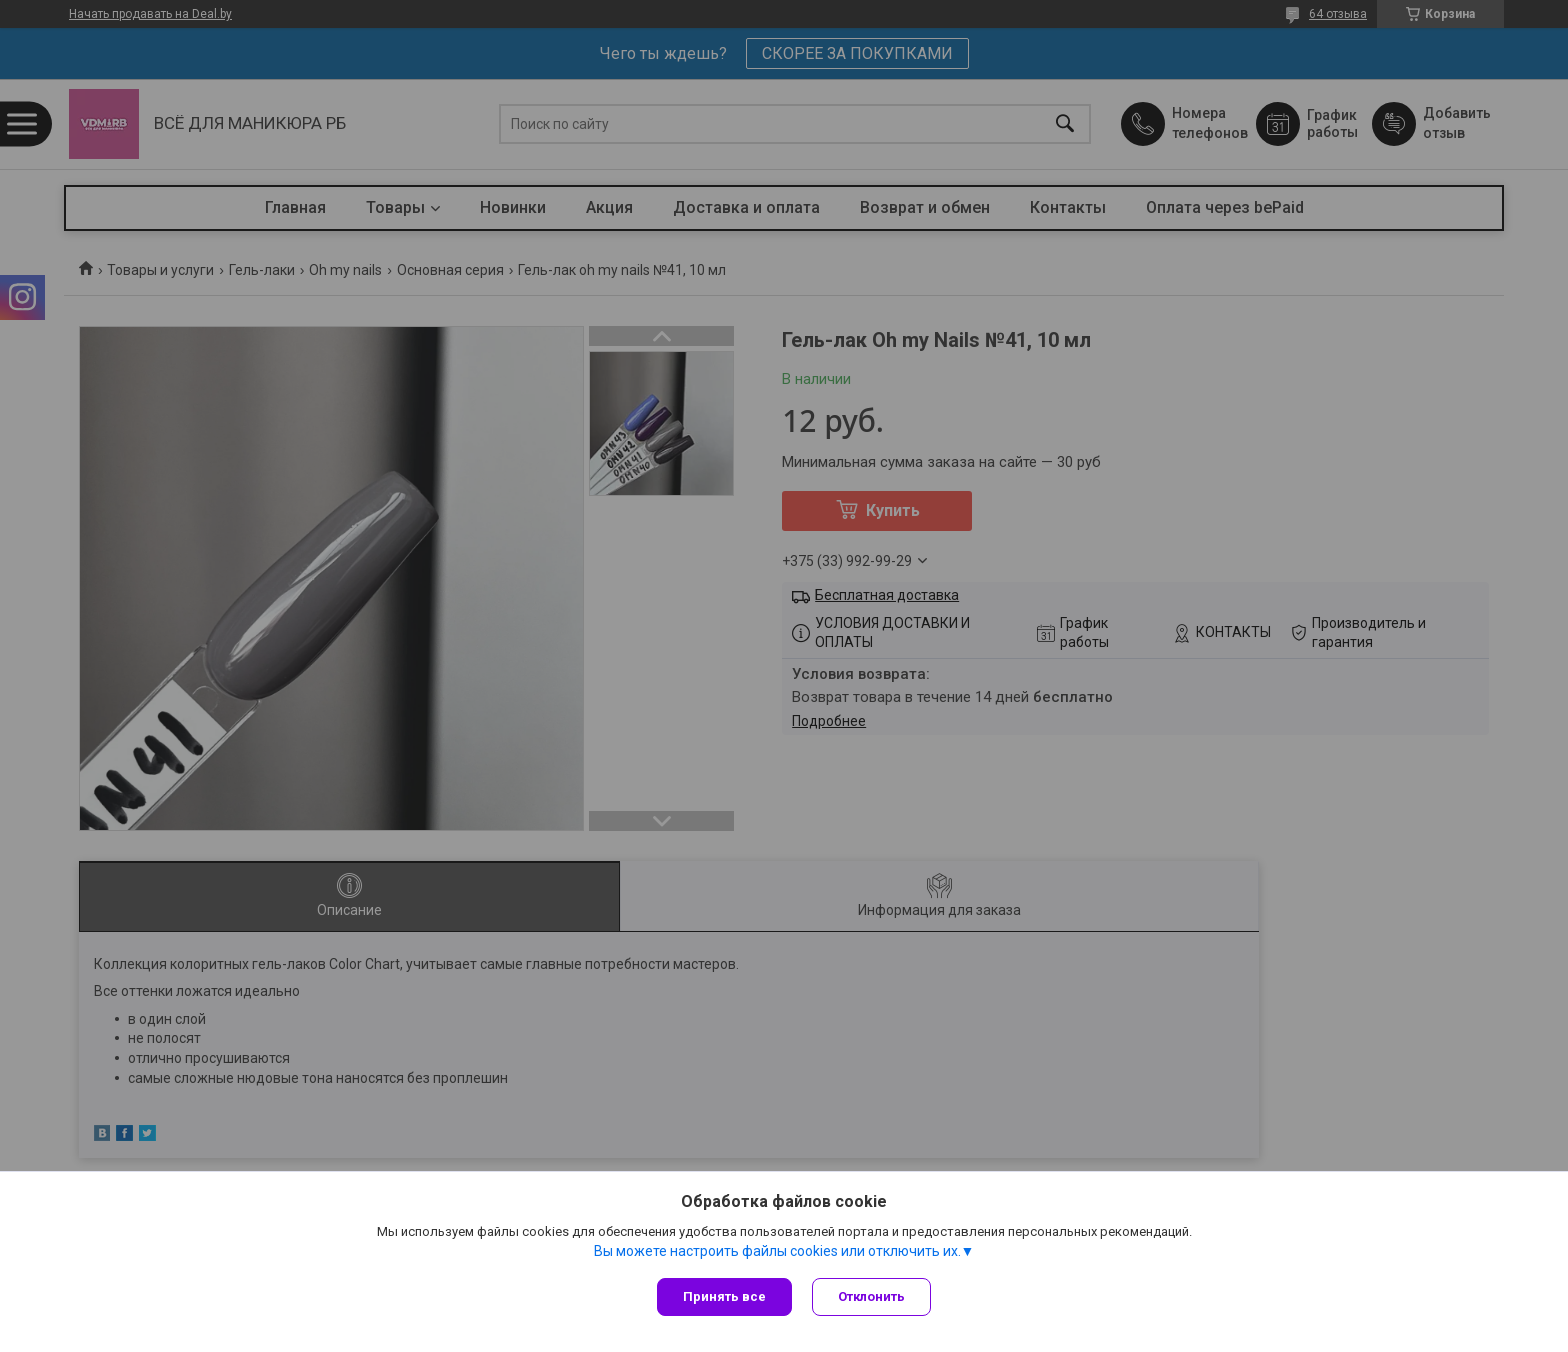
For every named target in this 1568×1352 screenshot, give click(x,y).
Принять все (724, 1296)
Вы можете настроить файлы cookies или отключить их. (777, 1251)
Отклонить (871, 1296)
